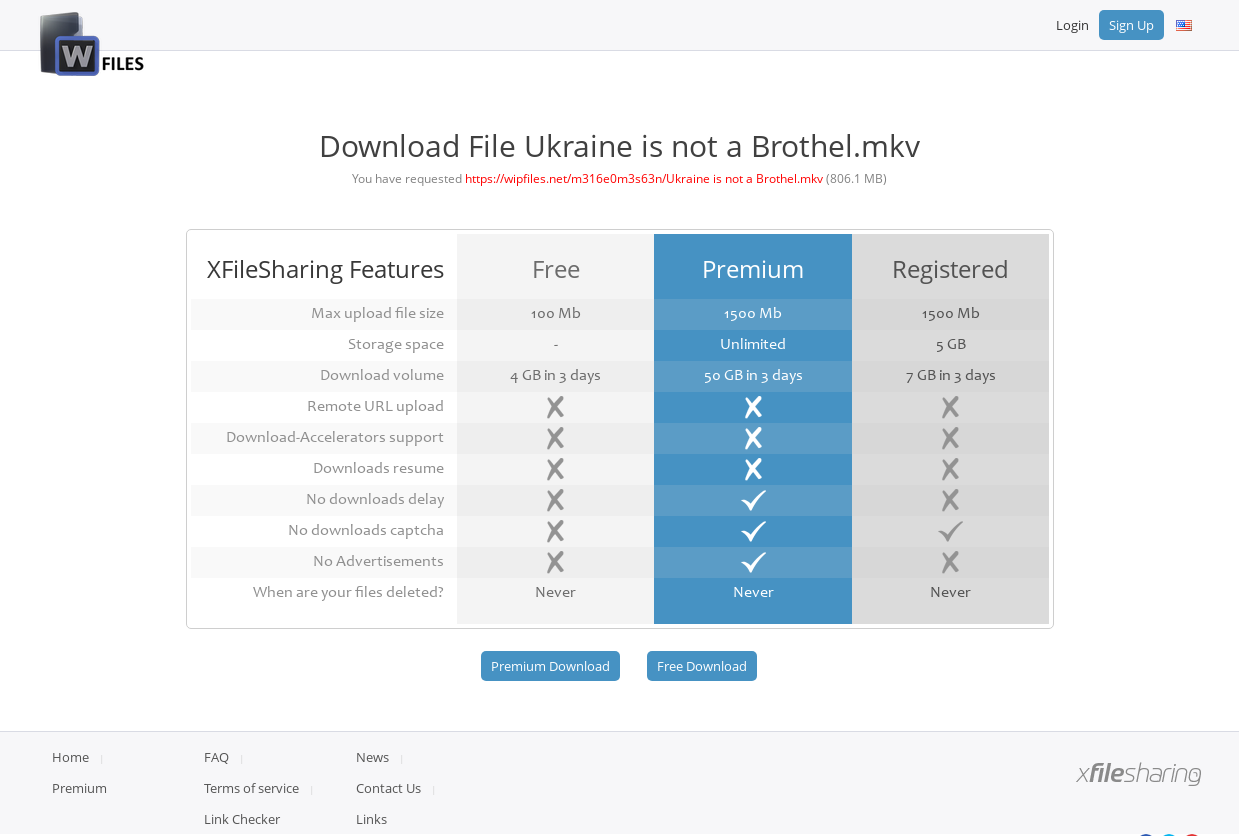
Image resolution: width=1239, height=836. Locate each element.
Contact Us (388, 788)
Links (371, 819)
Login (1072, 25)
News (372, 757)
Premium (79, 788)
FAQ (216, 757)
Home (70, 757)
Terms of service (251, 788)
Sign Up (1131, 25)
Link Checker (242, 819)
